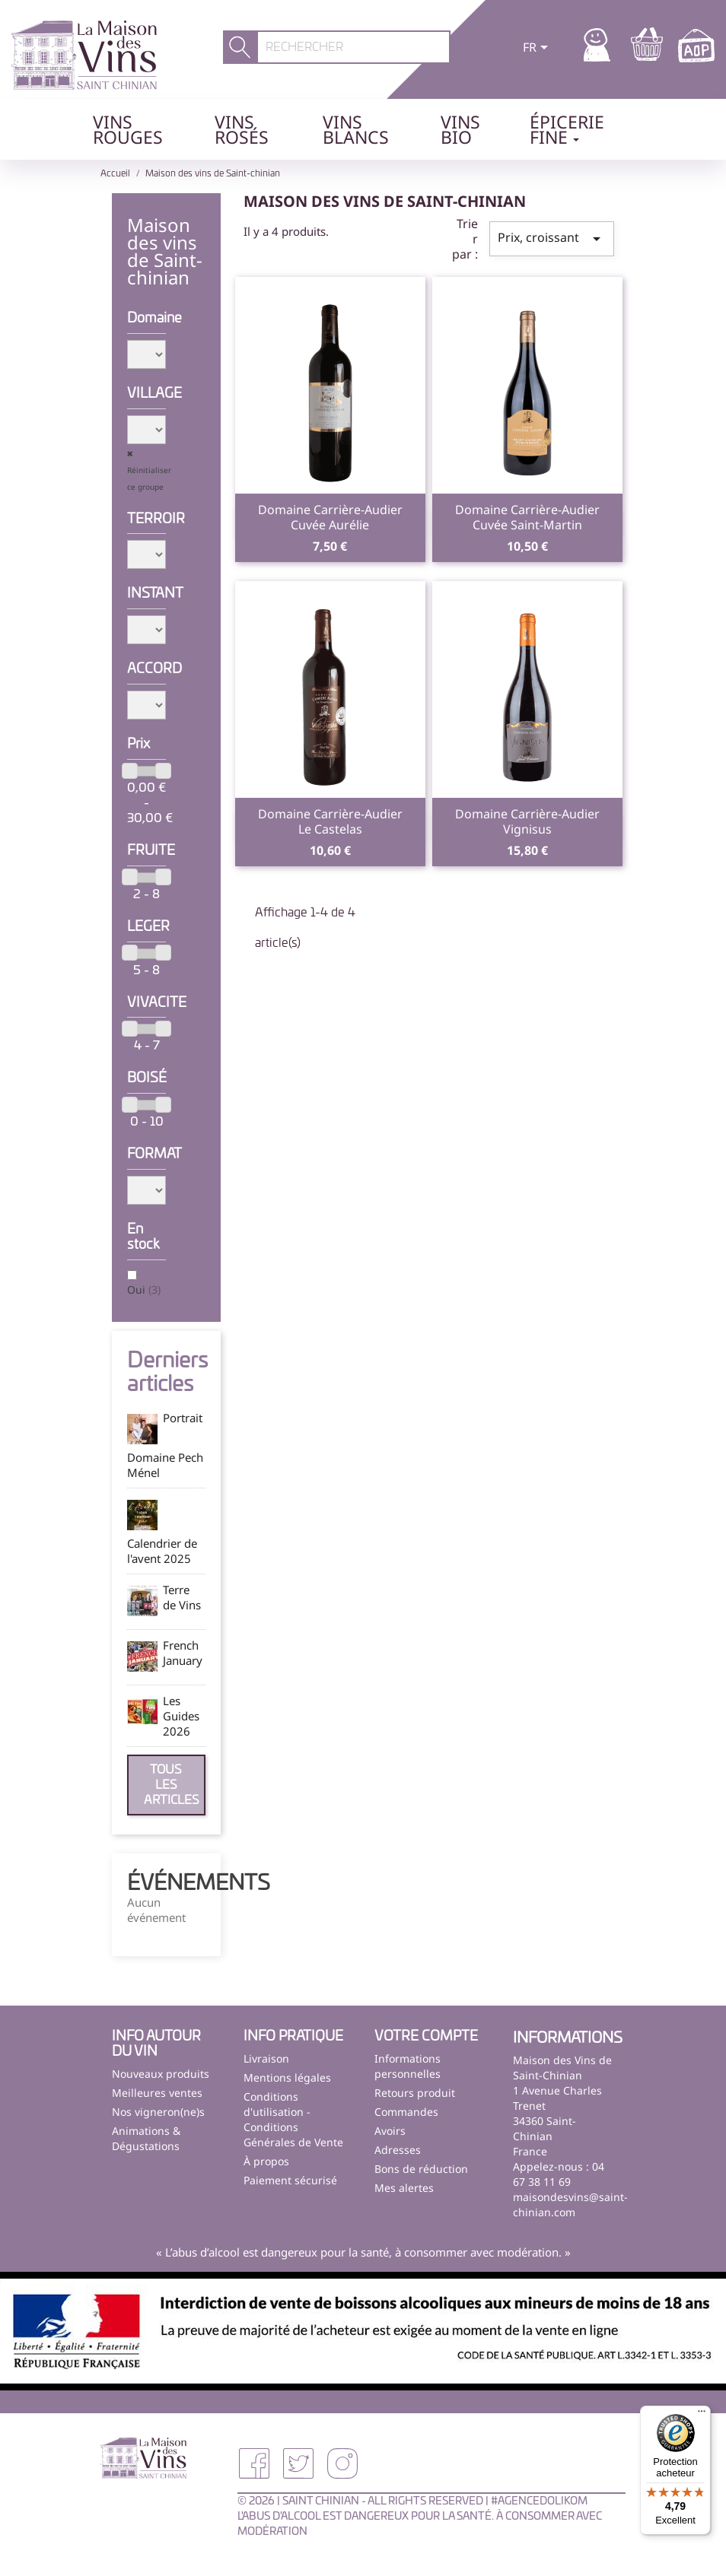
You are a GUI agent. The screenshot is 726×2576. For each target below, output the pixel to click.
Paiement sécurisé (290, 2180)
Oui (144, 1289)
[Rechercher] (353, 47)
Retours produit (414, 2092)
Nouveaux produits (160, 2073)
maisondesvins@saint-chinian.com (570, 2204)
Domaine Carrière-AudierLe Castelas (330, 821)
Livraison (266, 2058)
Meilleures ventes (157, 2092)
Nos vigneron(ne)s (158, 2111)
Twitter (298, 2463)
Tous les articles (171, 1785)
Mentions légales (287, 2077)
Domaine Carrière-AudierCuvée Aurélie (330, 517)
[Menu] (702, 2415)
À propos (266, 2161)
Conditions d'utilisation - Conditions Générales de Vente (293, 2119)
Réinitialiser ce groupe (149, 478)
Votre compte (426, 2037)
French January (182, 1652)
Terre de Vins (182, 1597)
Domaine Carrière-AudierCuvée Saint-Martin (527, 517)
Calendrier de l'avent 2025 (162, 1551)
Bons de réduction (421, 2168)
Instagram (342, 2463)
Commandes (406, 2111)
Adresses (397, 2149)
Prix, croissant (552, 238)
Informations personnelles (407, 2066)
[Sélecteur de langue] (538, 49)
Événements (198, 1884)
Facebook (254, 2463)
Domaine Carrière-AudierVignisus (527, 821)
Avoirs (390, 2130)
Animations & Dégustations (146, 2138)
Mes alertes (404, 2188)
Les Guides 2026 (181, 1716)
